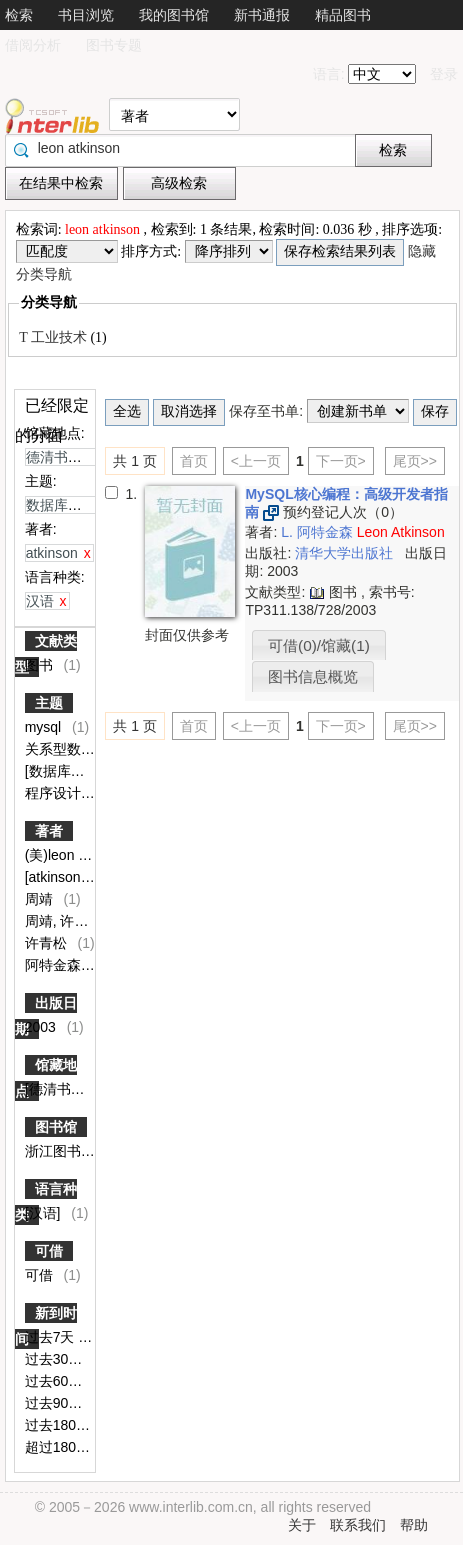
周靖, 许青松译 (73, 921)
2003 (42, 1027)
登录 (444, 74)
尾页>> (415, 461)
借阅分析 (33, 45)
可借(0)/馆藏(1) (319, 645)
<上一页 (256, 461)
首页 (194, 461)
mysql (45, 727)
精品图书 (343, 15)
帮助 (414, 1525)
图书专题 (114, 45)
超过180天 (59, 1447)
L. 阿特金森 (318, 532)
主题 (49, 703)
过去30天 (55, 1359)
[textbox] (185, 148)
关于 (302, 1525)
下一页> (341, 461)
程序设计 (55, 793)
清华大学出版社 (346, 553)
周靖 (41, 899)
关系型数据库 (69, 749)
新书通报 (262, 15)
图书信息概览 (313, 676)
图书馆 (56, 1127)
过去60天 (55, 1381)
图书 (41, 665)
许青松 (48, 943)
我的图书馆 (174, 15)
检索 (19, 15)
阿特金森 (55, 965)
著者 (49, 831)
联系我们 (358, 1525)
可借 (49, 1251)
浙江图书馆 (62, 1151)
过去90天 (55, 1403)
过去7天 (52, 1337)
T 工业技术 (54, 337)
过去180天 (59, 1425)
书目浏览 (86, 15)
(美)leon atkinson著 (87, 855)
